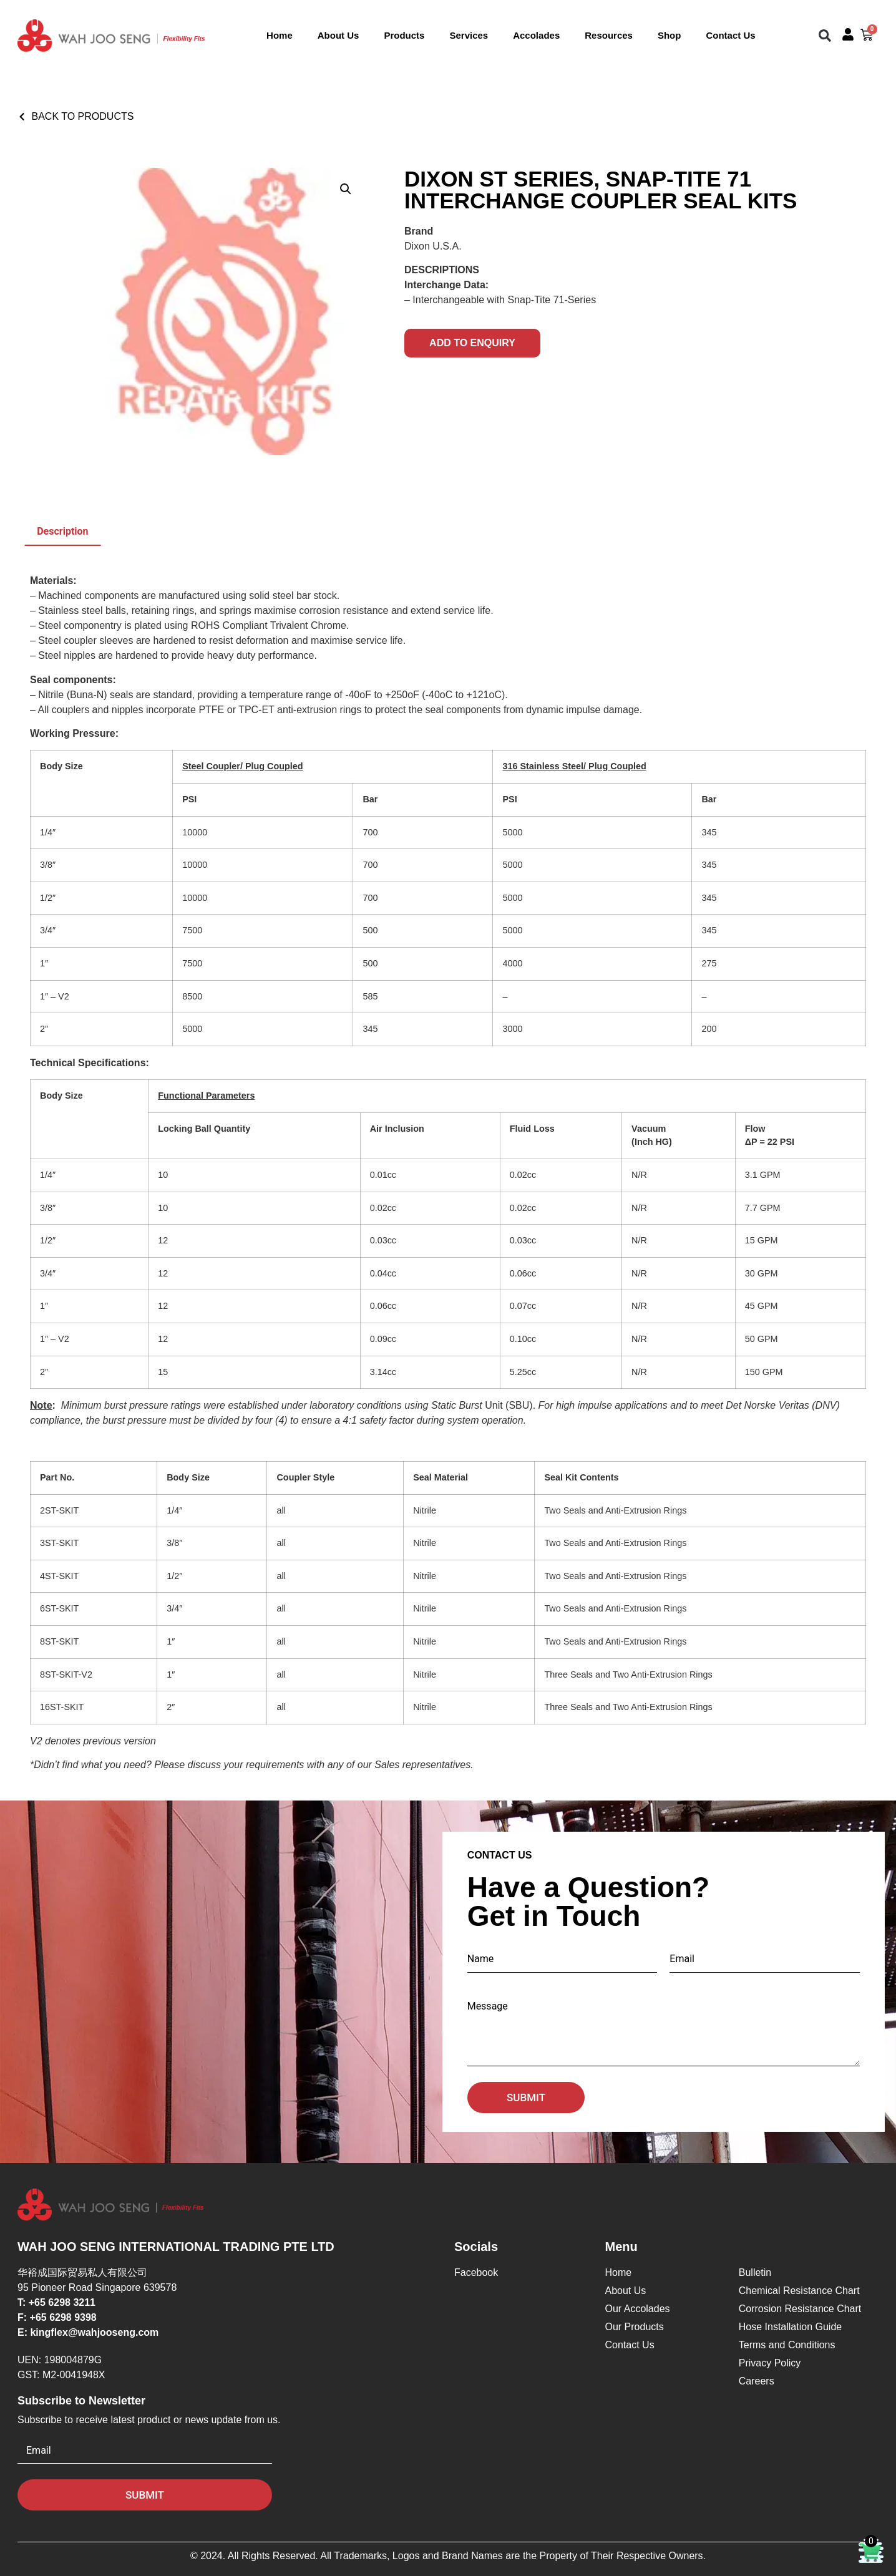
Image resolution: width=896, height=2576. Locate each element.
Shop (669, 35)
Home (279, 35)
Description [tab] (62, 531)
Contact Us (730, 35)
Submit (526, 2097)
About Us (338, 35)
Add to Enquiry (472, 343)
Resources (609, 35)
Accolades (536, 35)
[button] (825, 36)
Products (404, 35)
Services (468, 35)
